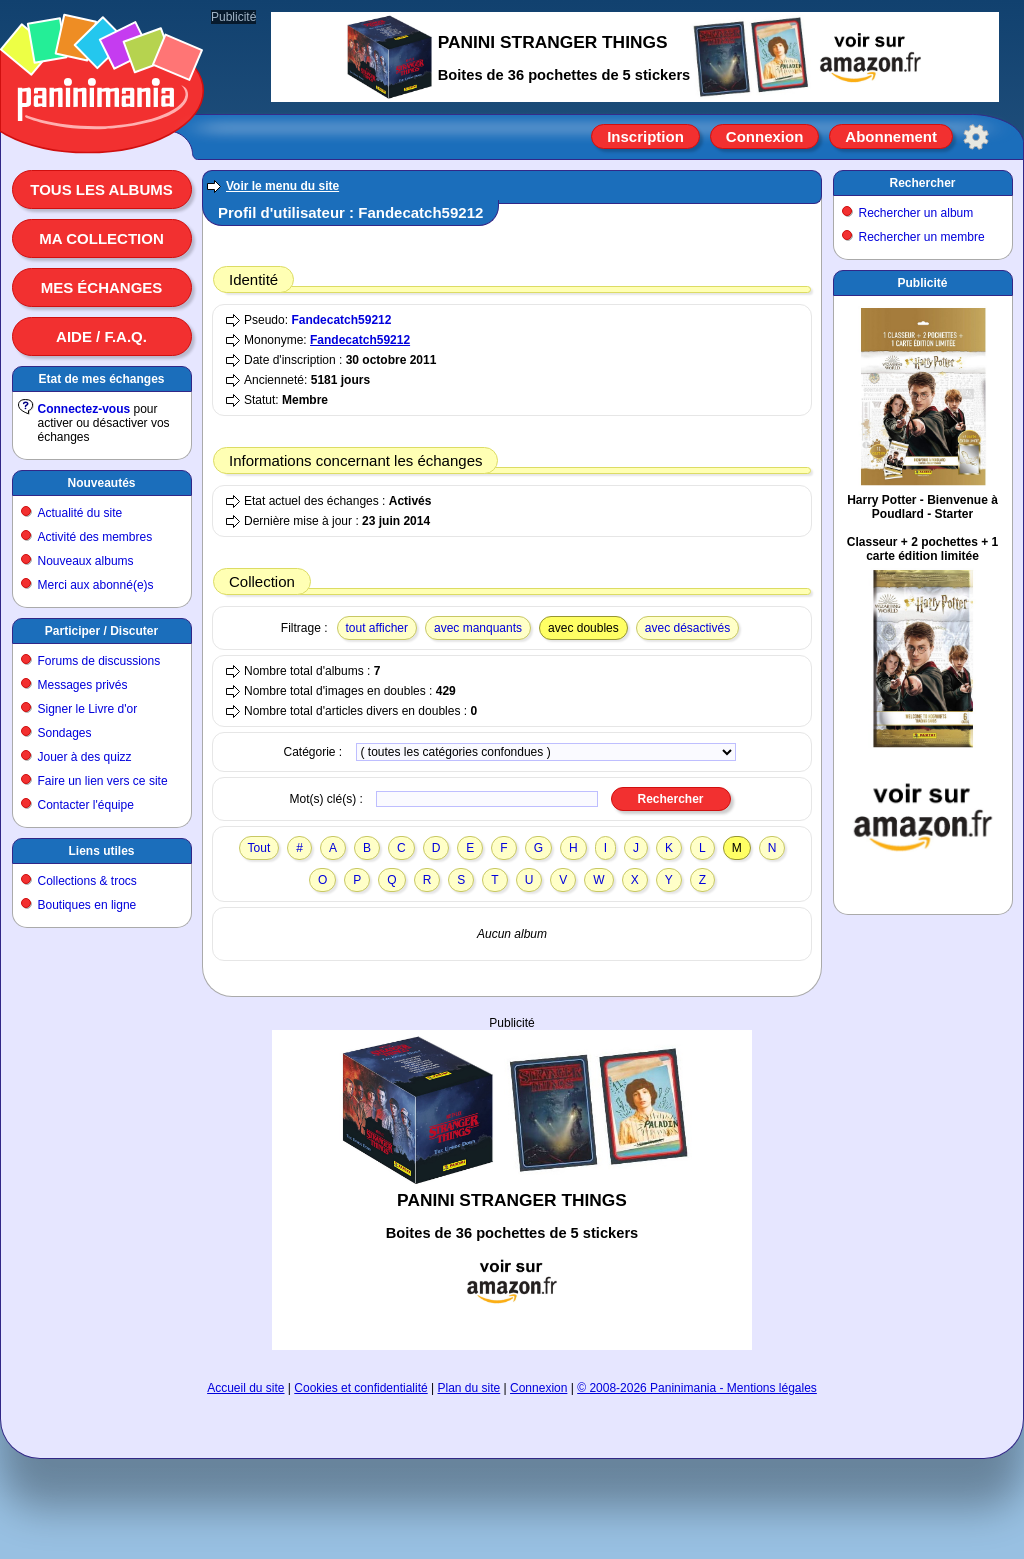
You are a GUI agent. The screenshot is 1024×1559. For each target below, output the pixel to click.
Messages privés (83, 685)
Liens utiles (101, 851)
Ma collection (101, 238)
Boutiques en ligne (87, 905)
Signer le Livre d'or (88, 709)
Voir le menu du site (282, 186)
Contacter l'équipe (86, 805)
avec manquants (478, 628)
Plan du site (469, 1388)
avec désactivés (687, 628)
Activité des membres (95, 537)
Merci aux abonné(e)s (96, 585)
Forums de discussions (99, 661)
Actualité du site (80, 513)
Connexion (765, 136)
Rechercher (922, 183)
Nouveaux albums (86, 561)
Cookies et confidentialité (360, 1388)
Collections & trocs (87, 881)
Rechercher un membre (922, 237)
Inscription (645, 136)
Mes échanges (102, 287)
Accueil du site (245, 1388)
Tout (259, 848)
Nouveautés (101, 483)
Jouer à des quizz (85, 757)
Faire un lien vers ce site (103, 781)
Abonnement (891, 136)
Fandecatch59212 (341, 320)
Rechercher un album (916, 213)
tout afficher (377, 628)
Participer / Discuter (101, 631)
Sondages (65, 733)
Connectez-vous (84, 409)
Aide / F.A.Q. (101, 336)
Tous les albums (101, 189)
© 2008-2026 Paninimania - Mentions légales (697, 1388)
